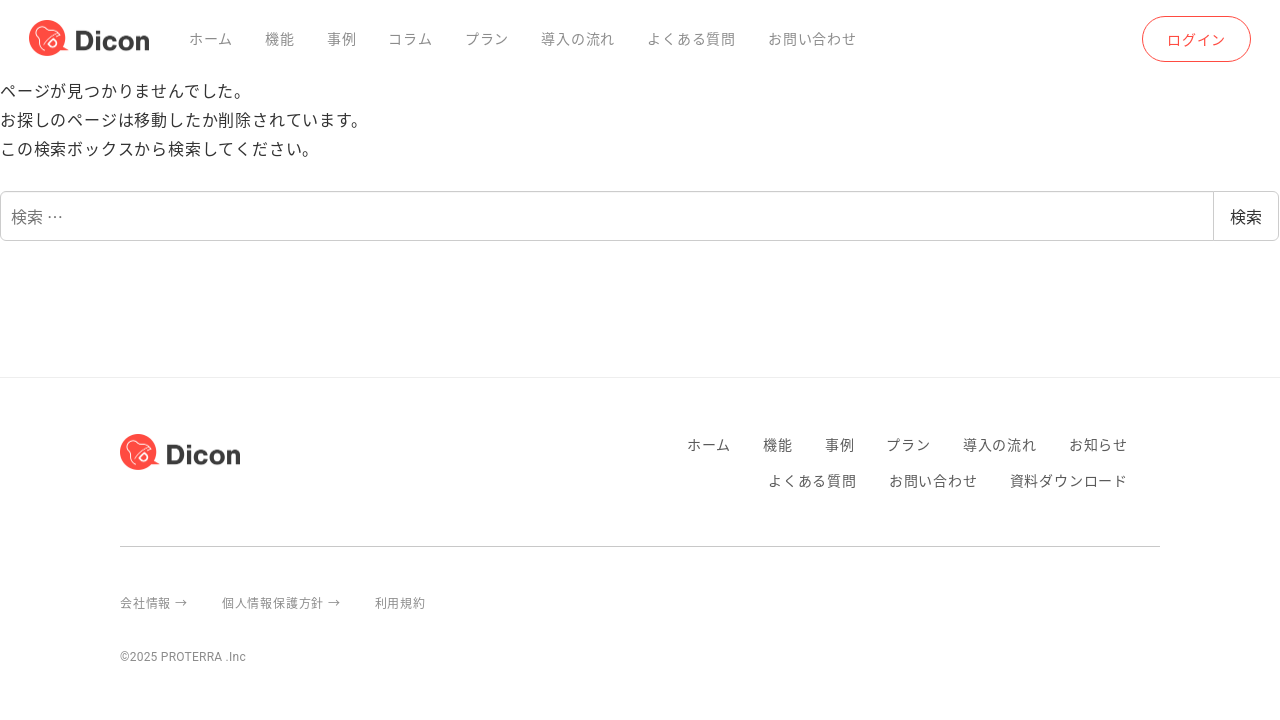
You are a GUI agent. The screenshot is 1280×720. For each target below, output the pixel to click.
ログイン (1196, 39)
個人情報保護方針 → (281, 602)
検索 (1246, 216)
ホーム (709, 444)
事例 (840, 444)
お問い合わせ (933, 480)
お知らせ (1098, 444)
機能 (778, 444)
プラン (908, 444)
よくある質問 (812, 480)
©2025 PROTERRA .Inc (183, 657)
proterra (1152, 602)
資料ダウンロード (1069, 480)
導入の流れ (1000, 444)
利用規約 (400, 602)
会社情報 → (154, 602)
